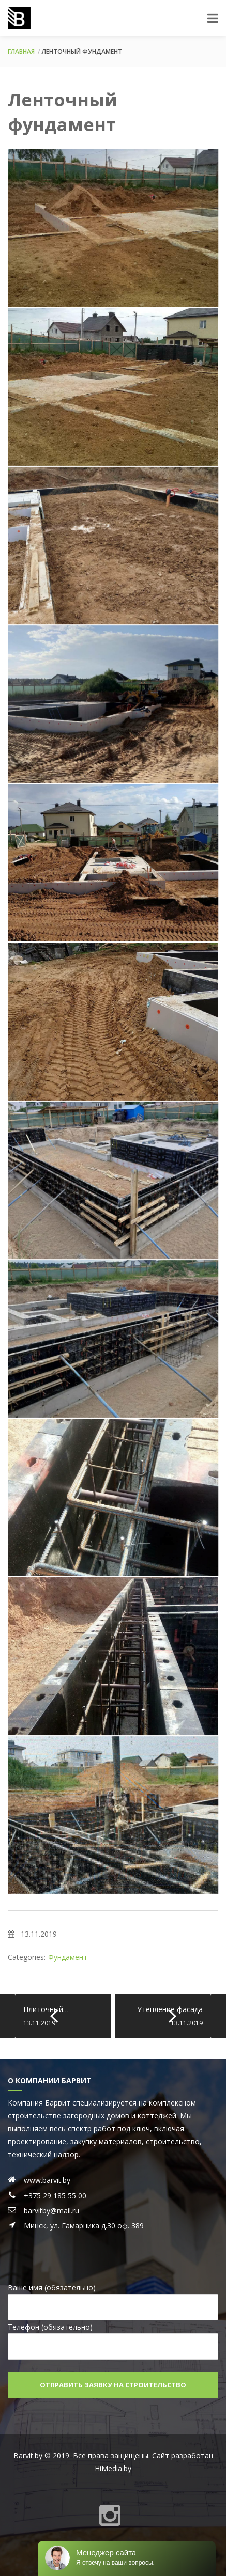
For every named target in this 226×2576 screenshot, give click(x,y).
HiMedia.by (113, 2468)
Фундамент (67, 1957)
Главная (21, 51)
